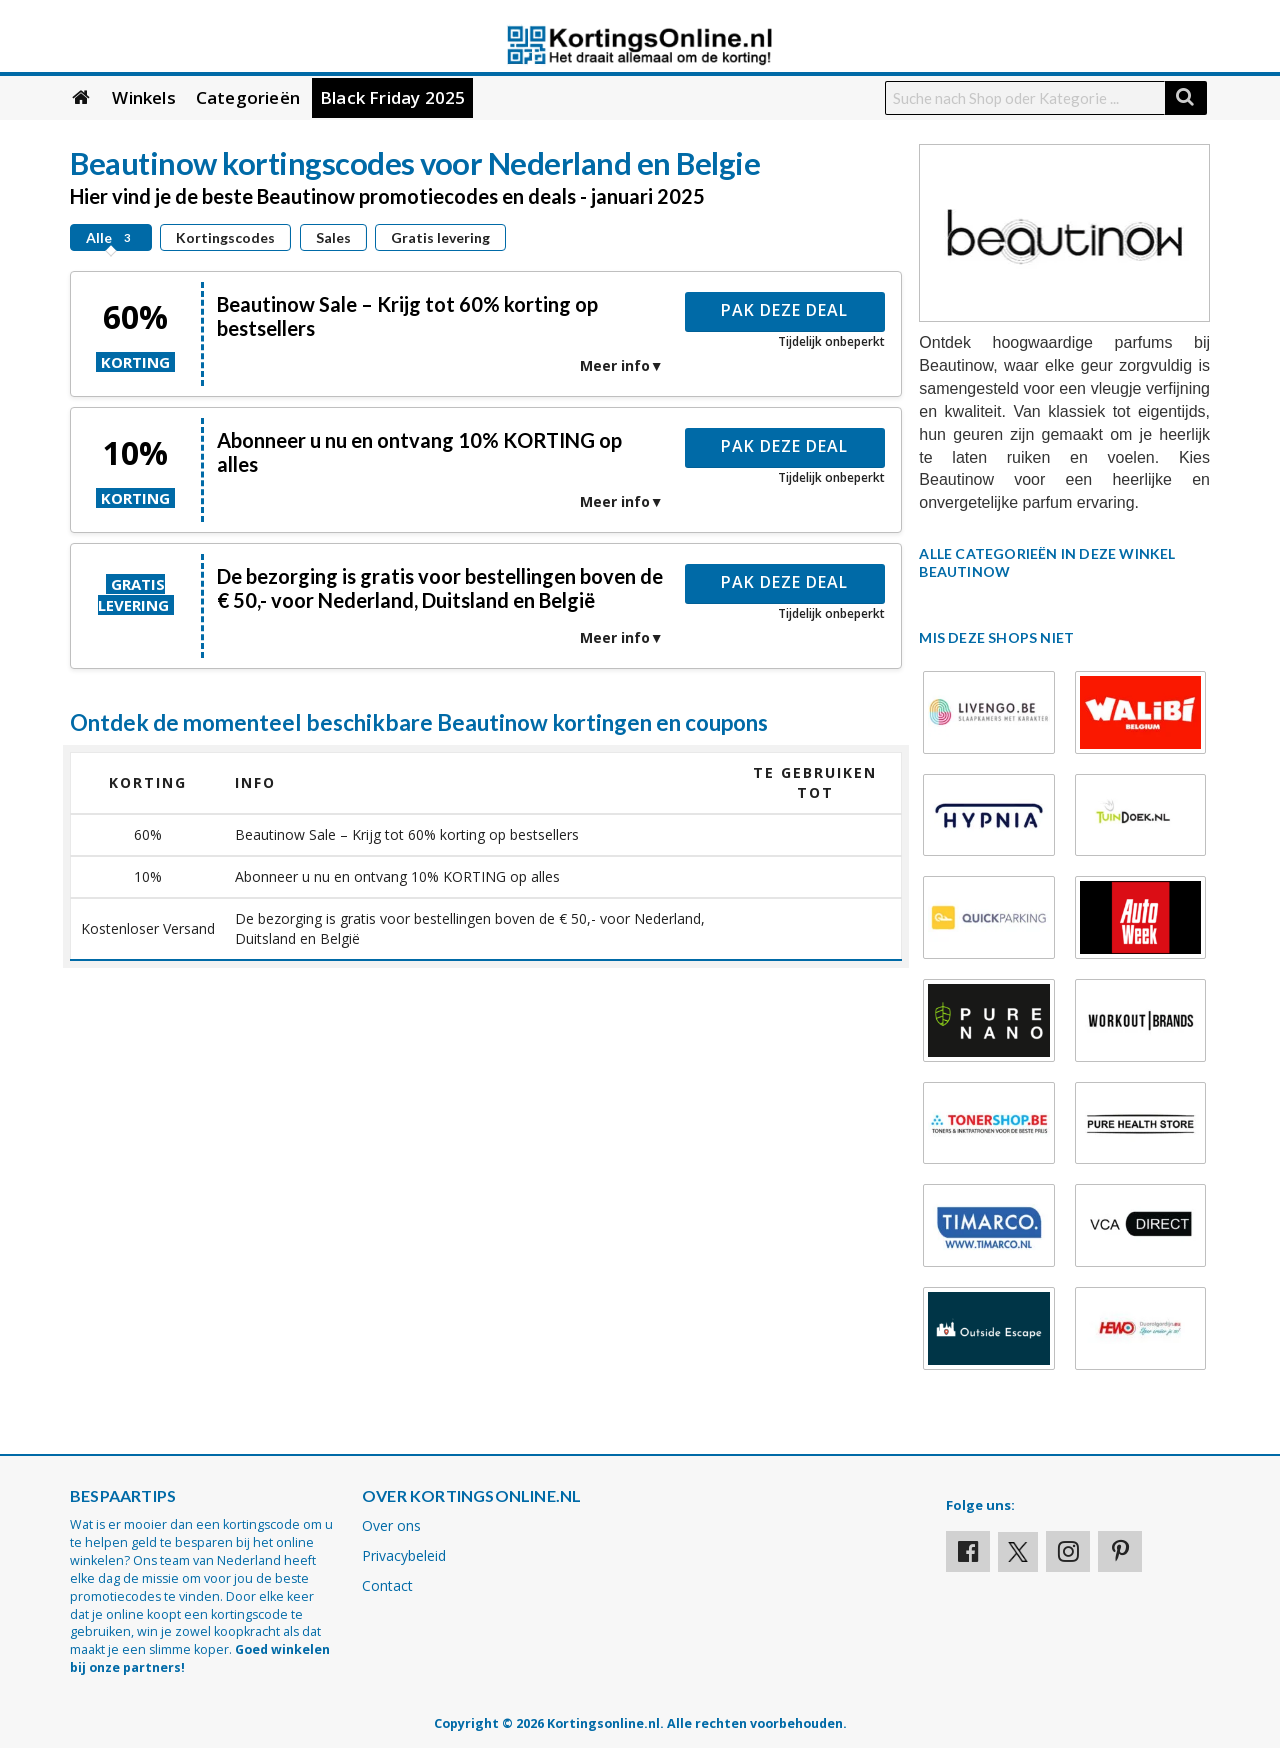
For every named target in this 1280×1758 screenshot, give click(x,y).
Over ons (391, 1525)
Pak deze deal (784, 310)
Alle (111, 237)
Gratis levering (440, 237)
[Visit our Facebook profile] (968, 1551)
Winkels (143, 97)
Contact (387, 1585)
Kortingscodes (225, 237)
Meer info (615, 365)
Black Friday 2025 (392, 97)
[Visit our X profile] (1018, 1552)
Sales (333, 237)
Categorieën (248, 97)
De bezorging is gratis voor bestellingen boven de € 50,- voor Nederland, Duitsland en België (440, 588)
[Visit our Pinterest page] (1120, 1551)
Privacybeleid (404, 1555)
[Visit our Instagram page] (1068, 1551)
